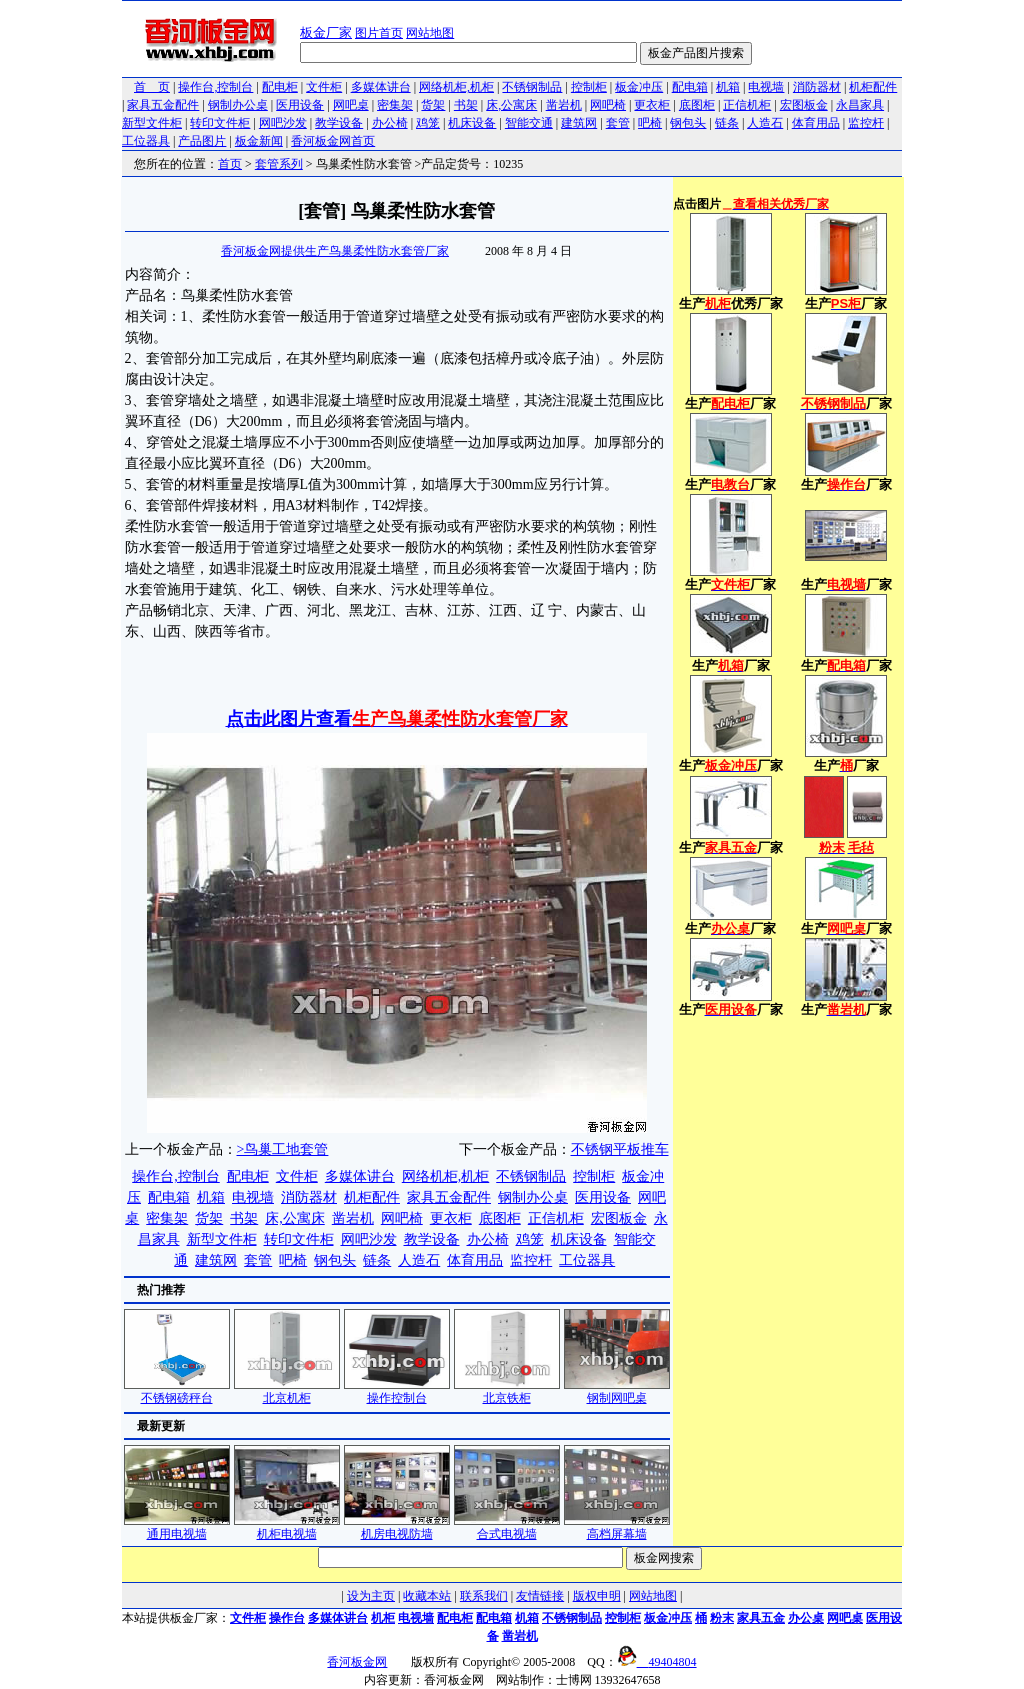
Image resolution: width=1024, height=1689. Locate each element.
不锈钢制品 (532, 87)
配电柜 (280, 87)
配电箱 (690, 87)
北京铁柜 (507, 1391)
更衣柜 (652, 105)
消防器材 (817, 87)
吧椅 (650, 123)
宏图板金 (804, 105)
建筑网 (579, 123)
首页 (230, 164)
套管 (618, 123)
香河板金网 (357, 1662)
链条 (727, 123)
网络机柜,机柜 (456, 87)
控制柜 (589, 87)
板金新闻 (259, 141)
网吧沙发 (283, 123)
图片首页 (379, 33)
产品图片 (202, 141)
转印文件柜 (220, 123)
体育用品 (816, 123)
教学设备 (339, 123)
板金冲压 (639, 87)
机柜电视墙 (287, 1527)
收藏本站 (427, 1596)
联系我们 (484, 1596)
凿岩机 (564, 105)
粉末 (722, 1618)
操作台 (287, 1618)
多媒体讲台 (381, 87)
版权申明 (597, 1596)
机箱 (728, 87)
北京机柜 (287, 1391)
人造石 (765, 123)
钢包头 (688, 123)
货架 (433, 105)
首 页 (152, 87)
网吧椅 (608, 105)
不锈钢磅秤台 (177, 1391)
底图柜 (697, 105)
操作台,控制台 (215, 87)
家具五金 (761, 1618)
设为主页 (371, 1596)
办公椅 (390, 123)
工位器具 (146, 141)
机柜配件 (873, 87)
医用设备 (300, 105)
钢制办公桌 (238, 105)
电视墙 (766, 87)
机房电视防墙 (397, 1527)
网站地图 (430, 33)
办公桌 (806, 1618)
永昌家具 (860, 105)
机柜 (383, 1618)
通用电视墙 (177, 1527)
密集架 (395, 105)
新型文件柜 (152, 123)
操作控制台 (397, 1391)
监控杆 (866, 123)
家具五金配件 (163, 105)
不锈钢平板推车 (620, 1149)
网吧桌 (351, 105)
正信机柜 (747, 105)
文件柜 (324, 87)
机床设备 (472, 123)
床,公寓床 (511, 105)
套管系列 (279, 164)
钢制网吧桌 (617, 1391)
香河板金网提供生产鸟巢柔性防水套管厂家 (335, 251)
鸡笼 (428, 123)
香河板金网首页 (333, 141)
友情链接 (540, 1596)
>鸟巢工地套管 (283, 1149)
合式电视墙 (507, 1527)
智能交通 (529, 123)
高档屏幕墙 (617, 1527)
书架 (466, 105)
